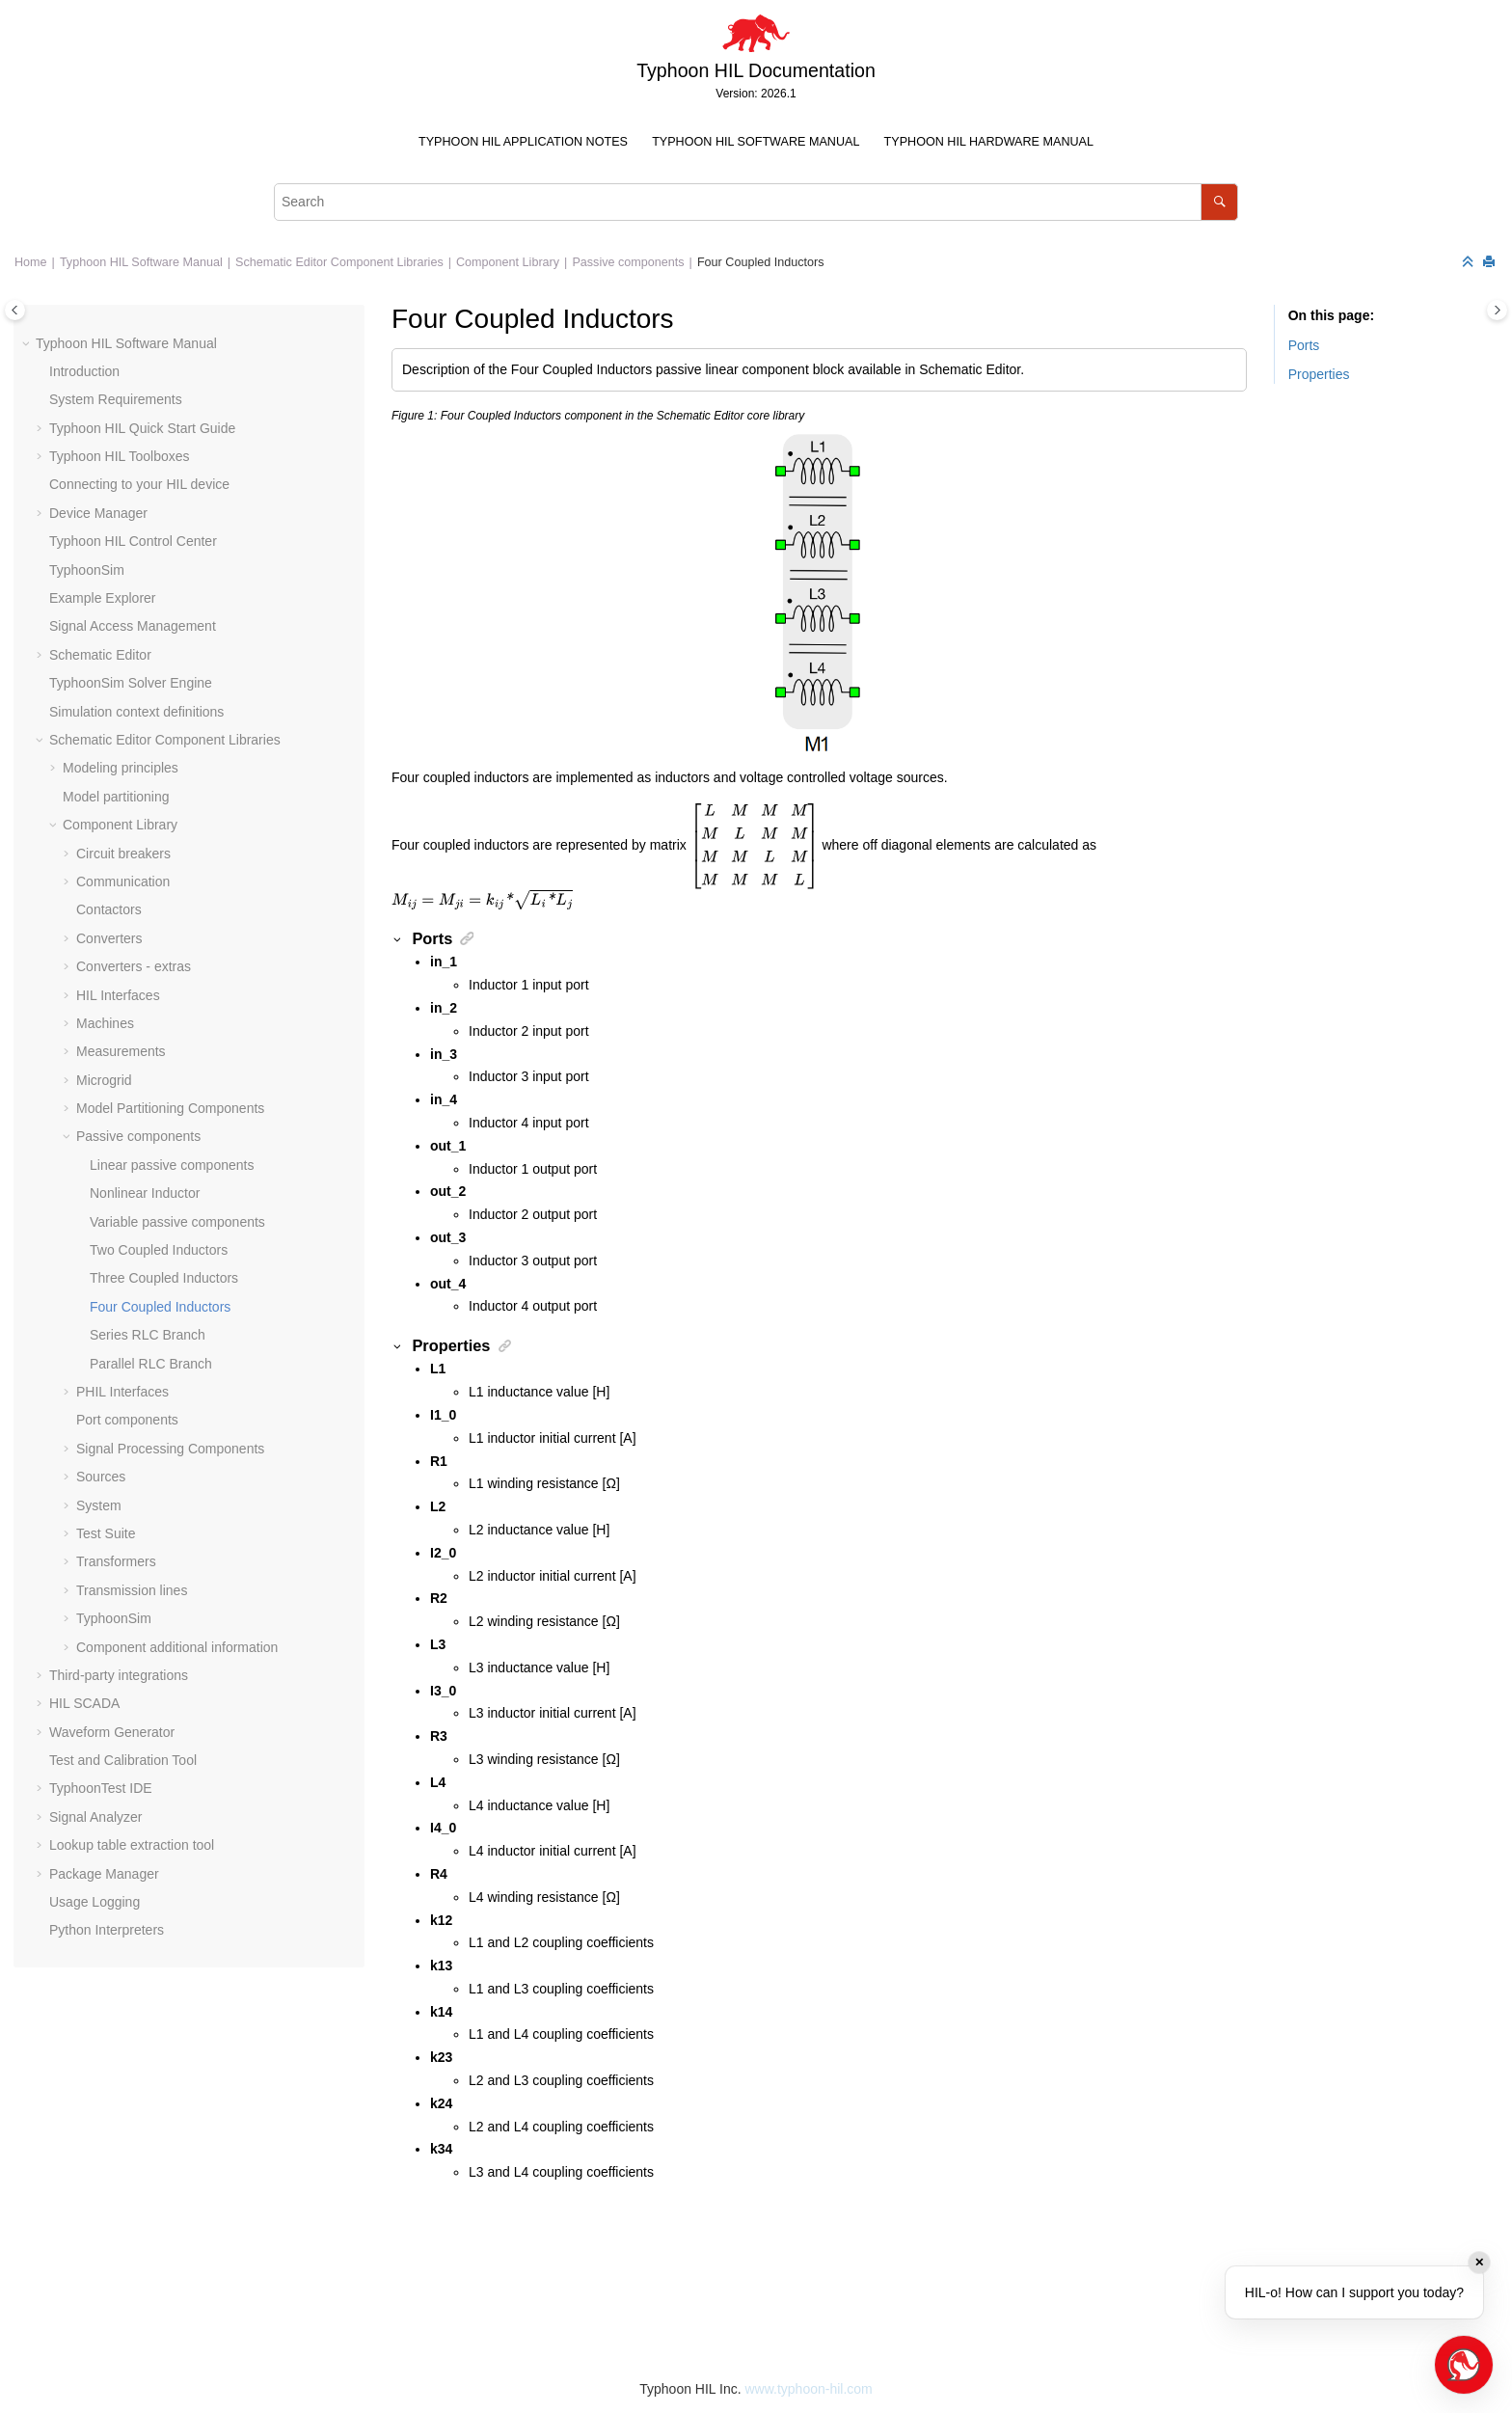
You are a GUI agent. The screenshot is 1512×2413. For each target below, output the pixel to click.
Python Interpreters (106, 1930)
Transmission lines (131, 1590)
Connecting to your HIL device (139, 484)
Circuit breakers (123, 853)
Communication (123, 881)
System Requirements (115, 399)
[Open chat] (1464, 2365)
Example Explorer (102, 598)
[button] (28, 344)
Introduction (84, 371)
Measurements (121, 1051)
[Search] (1219, 202)
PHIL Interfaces (122, 1391)
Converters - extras (133, 966)
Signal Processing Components (170, 1448)
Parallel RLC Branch (151, 1363)
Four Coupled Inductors (760, 262)
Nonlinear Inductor (145, 1193)
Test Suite (105, 1533)
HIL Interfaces (118, 995)
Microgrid (104, 1080)
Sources (100, 1476)
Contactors (109, 909)
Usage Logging (94, 1902)
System (99, 1505)
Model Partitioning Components (170, 1108)
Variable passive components (177, 1222)
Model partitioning (116, 796)
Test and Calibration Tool (123, 1760)
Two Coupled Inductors (159, 1250)
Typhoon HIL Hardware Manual (989, 142)
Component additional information (177, 1647)
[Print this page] (1491, 263)
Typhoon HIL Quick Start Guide (142, 428)
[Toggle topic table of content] (1497, 310)
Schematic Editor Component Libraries (339, 262)
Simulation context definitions (136, 711)
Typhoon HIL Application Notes (523, 142)
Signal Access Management (132, 626)
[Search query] (756, 202)
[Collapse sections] (1469, 263)
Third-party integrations (118, 1675)
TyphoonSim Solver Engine (130, 683)
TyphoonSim (86, 570)
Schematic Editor (100, 655)
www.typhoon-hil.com (808, 2389)
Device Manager (98, 513)
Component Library (507, 262)
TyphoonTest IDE (100, 1788)
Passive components (628, 262)
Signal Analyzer (96, 1817)
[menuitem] (522, 142)
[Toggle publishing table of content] (15, 310)
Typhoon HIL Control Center (133, 541)
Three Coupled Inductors (164, 1278)
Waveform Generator (112, 1732)
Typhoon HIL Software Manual (755, 142)
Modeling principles (120, 767)
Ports (1304, 345)
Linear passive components (172, 1165)
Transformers (116, 1561)
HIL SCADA (84, 1703)
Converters (109, 938)
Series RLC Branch (147, 1334)
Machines (105, 1023)
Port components (127, 1419)
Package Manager (104, 1874)
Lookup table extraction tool (131, 1845)
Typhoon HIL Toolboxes (119, 456)
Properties (1319, 374)
